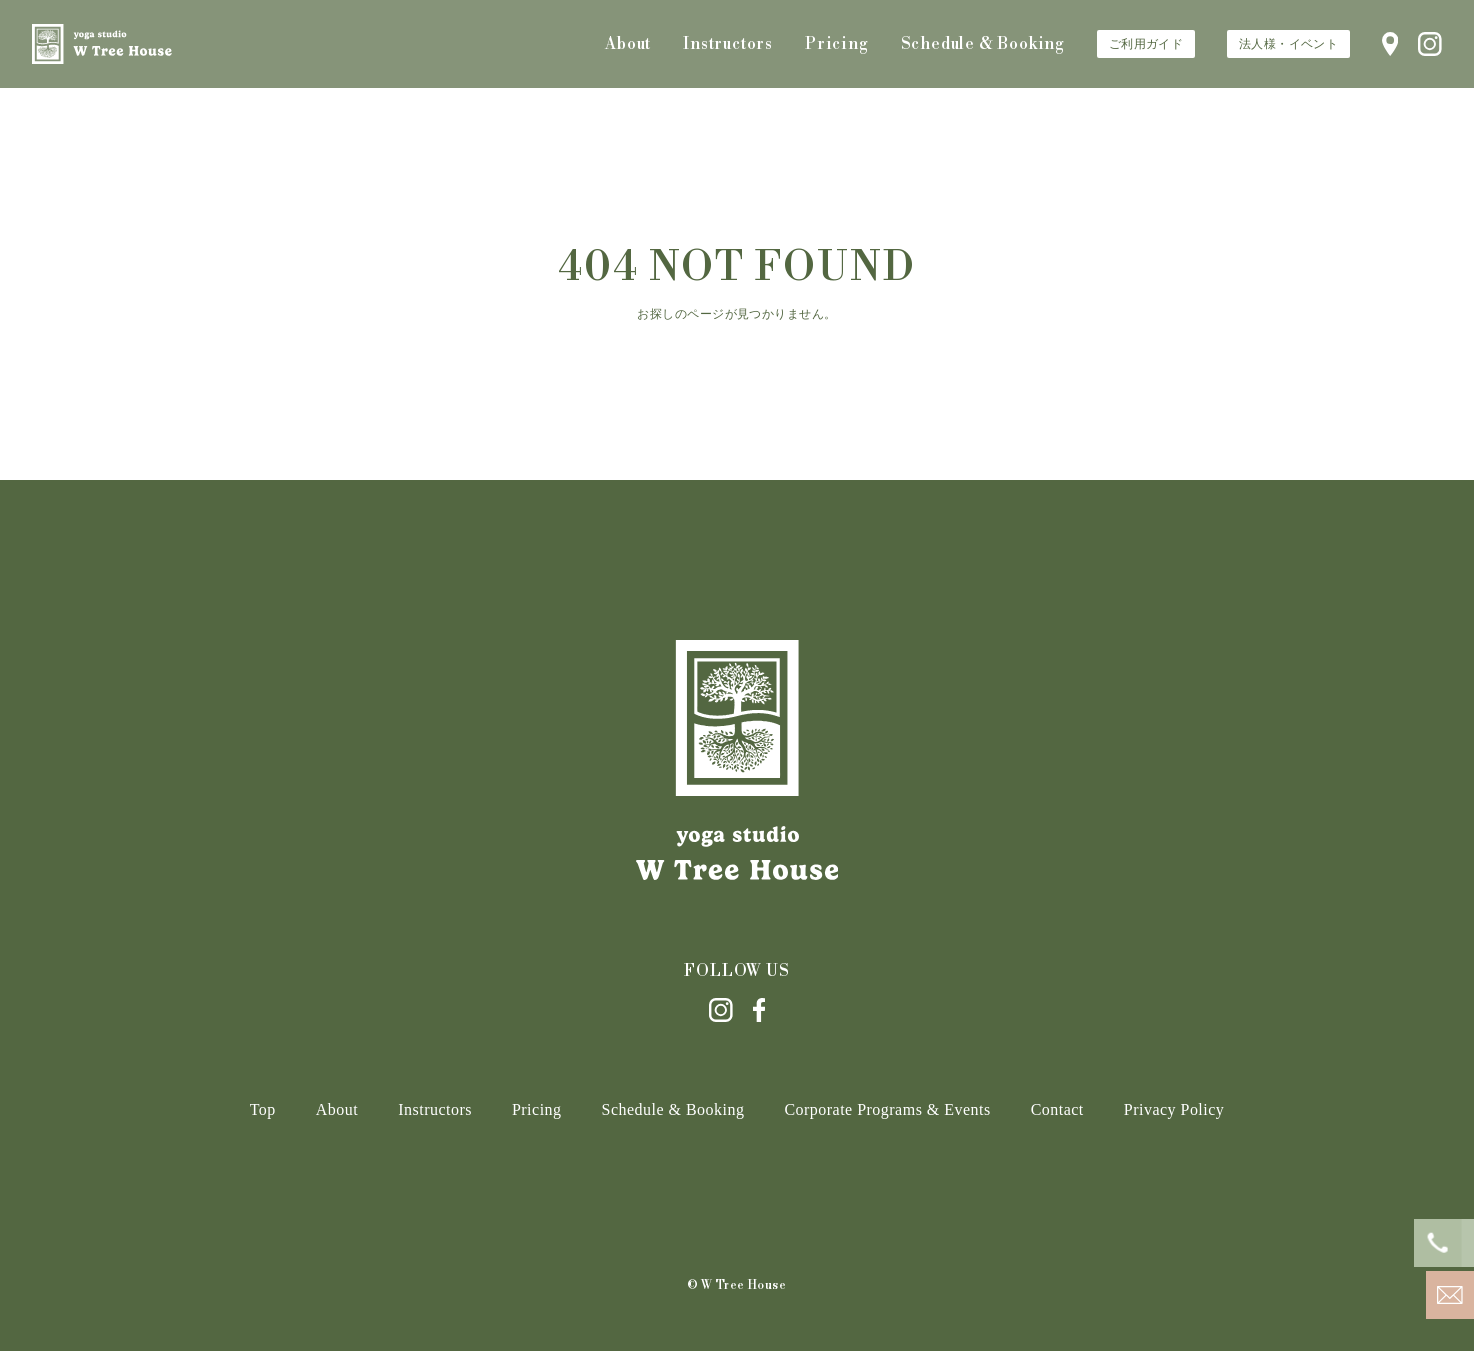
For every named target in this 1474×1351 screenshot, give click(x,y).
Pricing (837, 44)
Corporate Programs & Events (887, 1109)
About (628, 44)
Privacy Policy (1174, 1109)
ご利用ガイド (1146, 44)
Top (263, 1109)
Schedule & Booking (983, 44)
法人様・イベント (1288, 44)
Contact (1057, 1109)
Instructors (728, 44)
